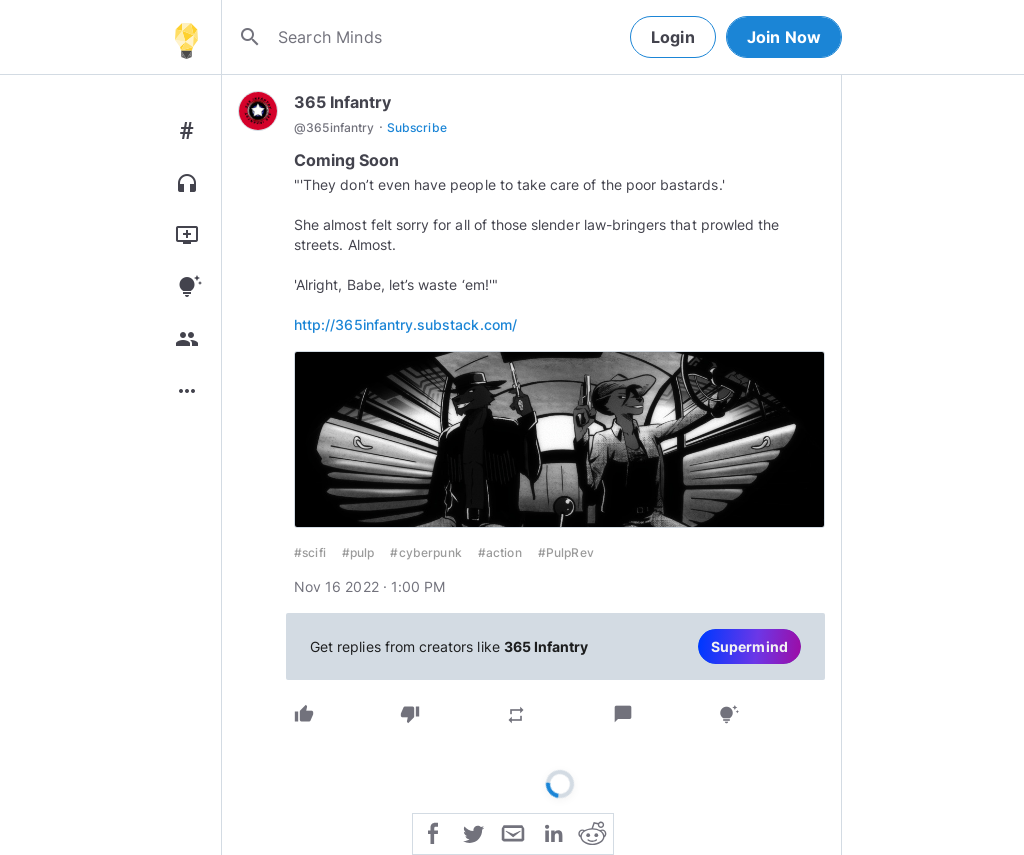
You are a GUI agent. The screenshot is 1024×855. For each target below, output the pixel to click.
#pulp (358, 552)
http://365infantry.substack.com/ (405, 324)
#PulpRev (566, 552)
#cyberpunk (425, 552)
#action (500, 552)
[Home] (186, 37)
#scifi (310, 552)
